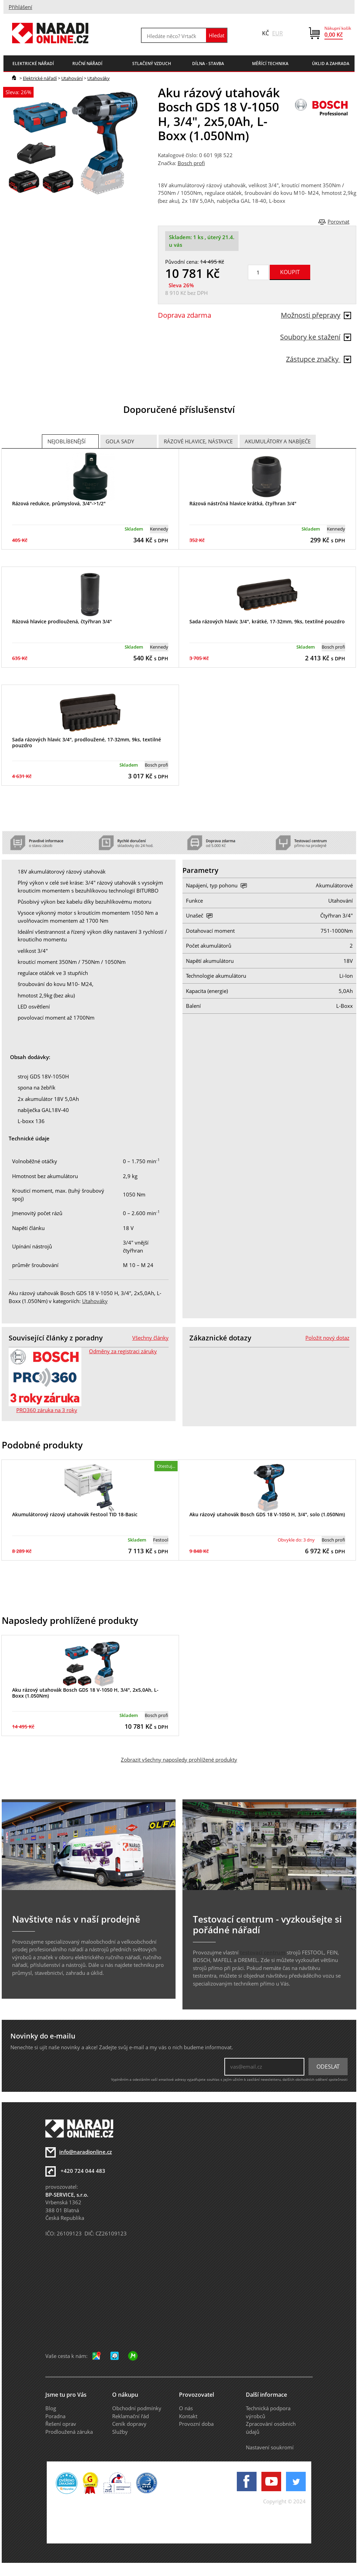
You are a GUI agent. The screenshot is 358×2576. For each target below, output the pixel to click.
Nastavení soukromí (270, 2447)
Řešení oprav (60, 2423)
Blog (50, 2408)
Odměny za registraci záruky (123, 1351)
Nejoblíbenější (66, 441)
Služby (120, 2431)
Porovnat (338, 221)
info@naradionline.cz (85, 2151)
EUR (277, 33)
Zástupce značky (318, 359)
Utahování (72, 78)
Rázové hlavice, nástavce (198, 441)
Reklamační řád (130, 2416)
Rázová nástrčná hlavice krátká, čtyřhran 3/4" (242, 503)
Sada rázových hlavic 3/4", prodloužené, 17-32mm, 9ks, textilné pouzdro (86, 742)
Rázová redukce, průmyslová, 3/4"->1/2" (59, 503)
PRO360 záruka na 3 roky (46, 1410)
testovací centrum (262, 1952)
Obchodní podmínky (136, 2408)
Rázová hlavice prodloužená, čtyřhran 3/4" (62, 621)
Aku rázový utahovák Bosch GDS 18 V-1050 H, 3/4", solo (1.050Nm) (267, 1514)
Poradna (55, 2416)
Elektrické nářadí (40, 78)
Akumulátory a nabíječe (278, 441)
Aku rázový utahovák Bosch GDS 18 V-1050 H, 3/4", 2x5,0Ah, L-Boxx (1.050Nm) (85, 1693)
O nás (186, 2408)
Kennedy (159, 529)
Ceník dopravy (129, 2423)
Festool (160, 1540)
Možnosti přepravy (316, 315)
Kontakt (188, 2416)
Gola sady (120, 441)
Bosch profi (191, 163)
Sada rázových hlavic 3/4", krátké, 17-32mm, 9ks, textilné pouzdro (267, 621)
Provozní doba (196, 2423)
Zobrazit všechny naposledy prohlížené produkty (179, 1759)
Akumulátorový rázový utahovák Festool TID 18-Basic (74, 1514)
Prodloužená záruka (69, 2431)
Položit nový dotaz (327, 1337)
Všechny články (150, 1337)
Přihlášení (20, 6)
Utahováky (98, 78)
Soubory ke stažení (315, 337)
